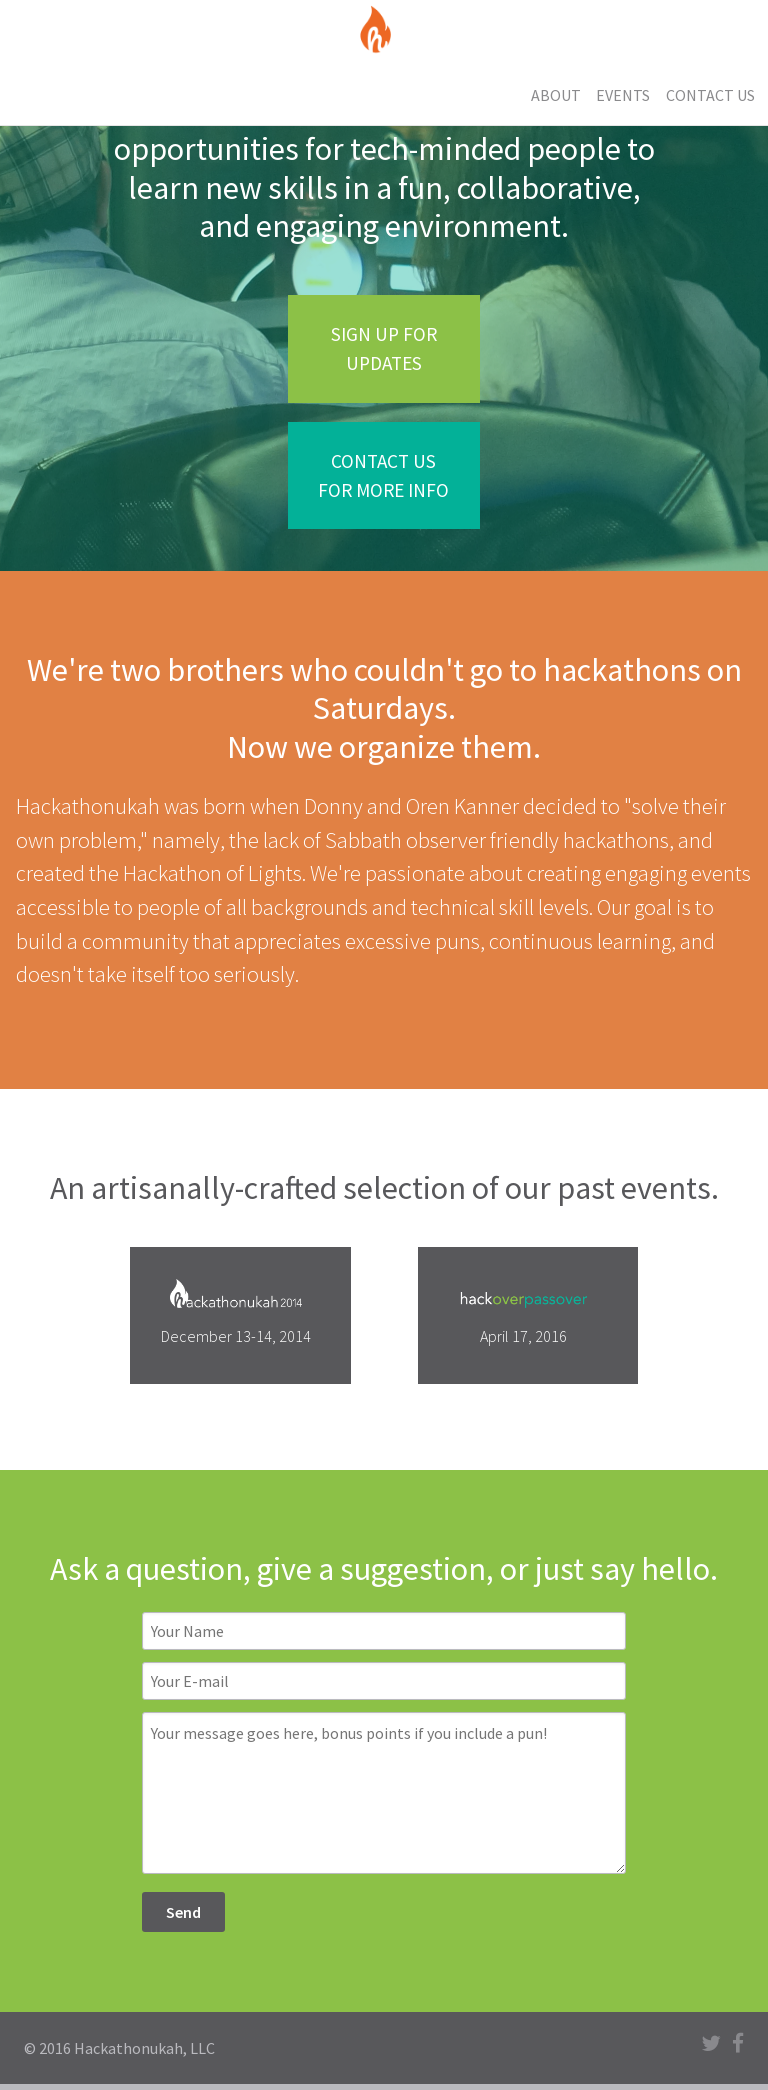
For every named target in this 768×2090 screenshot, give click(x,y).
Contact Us (710, 95)
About (556, 95)
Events (623, 95)
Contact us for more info (383, 475)
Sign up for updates (384, 348)
